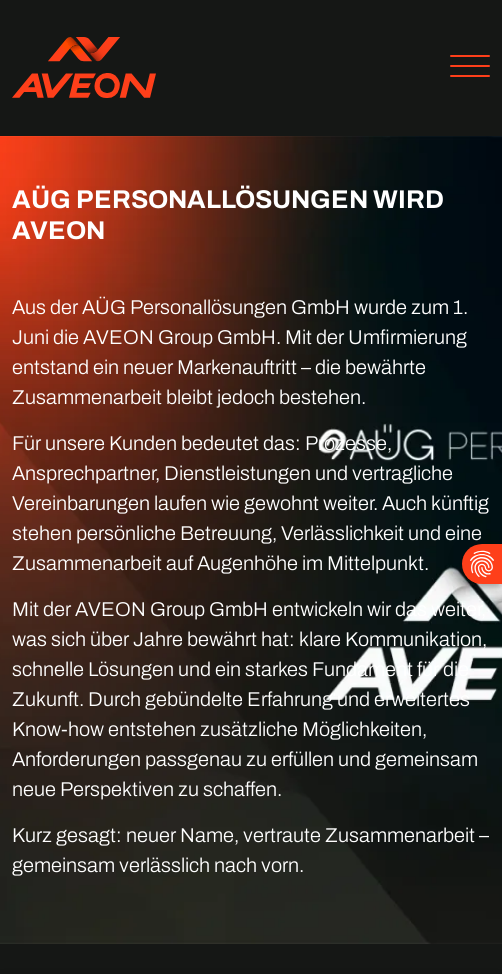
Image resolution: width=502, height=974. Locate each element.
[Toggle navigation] (462, 68)
